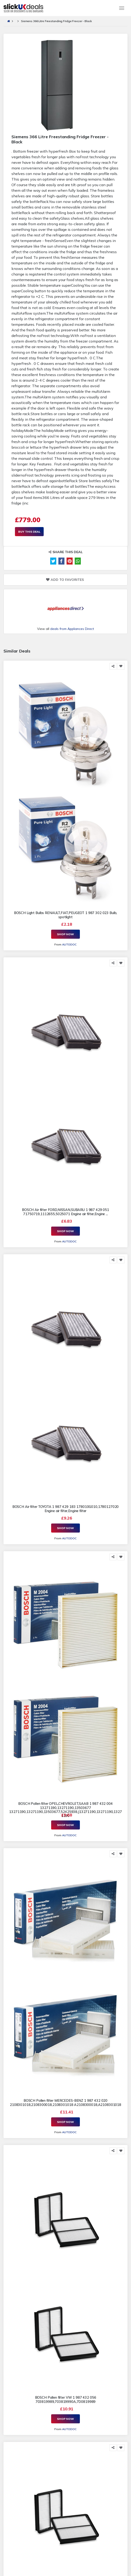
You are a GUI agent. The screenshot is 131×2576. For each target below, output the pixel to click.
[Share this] (113, 666)
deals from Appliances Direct (72, 629)
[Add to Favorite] (120, 666)
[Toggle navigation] (121, 8)
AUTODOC (69, 944)
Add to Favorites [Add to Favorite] (65, 580)
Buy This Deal (29, 531)
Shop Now (65, 934)
